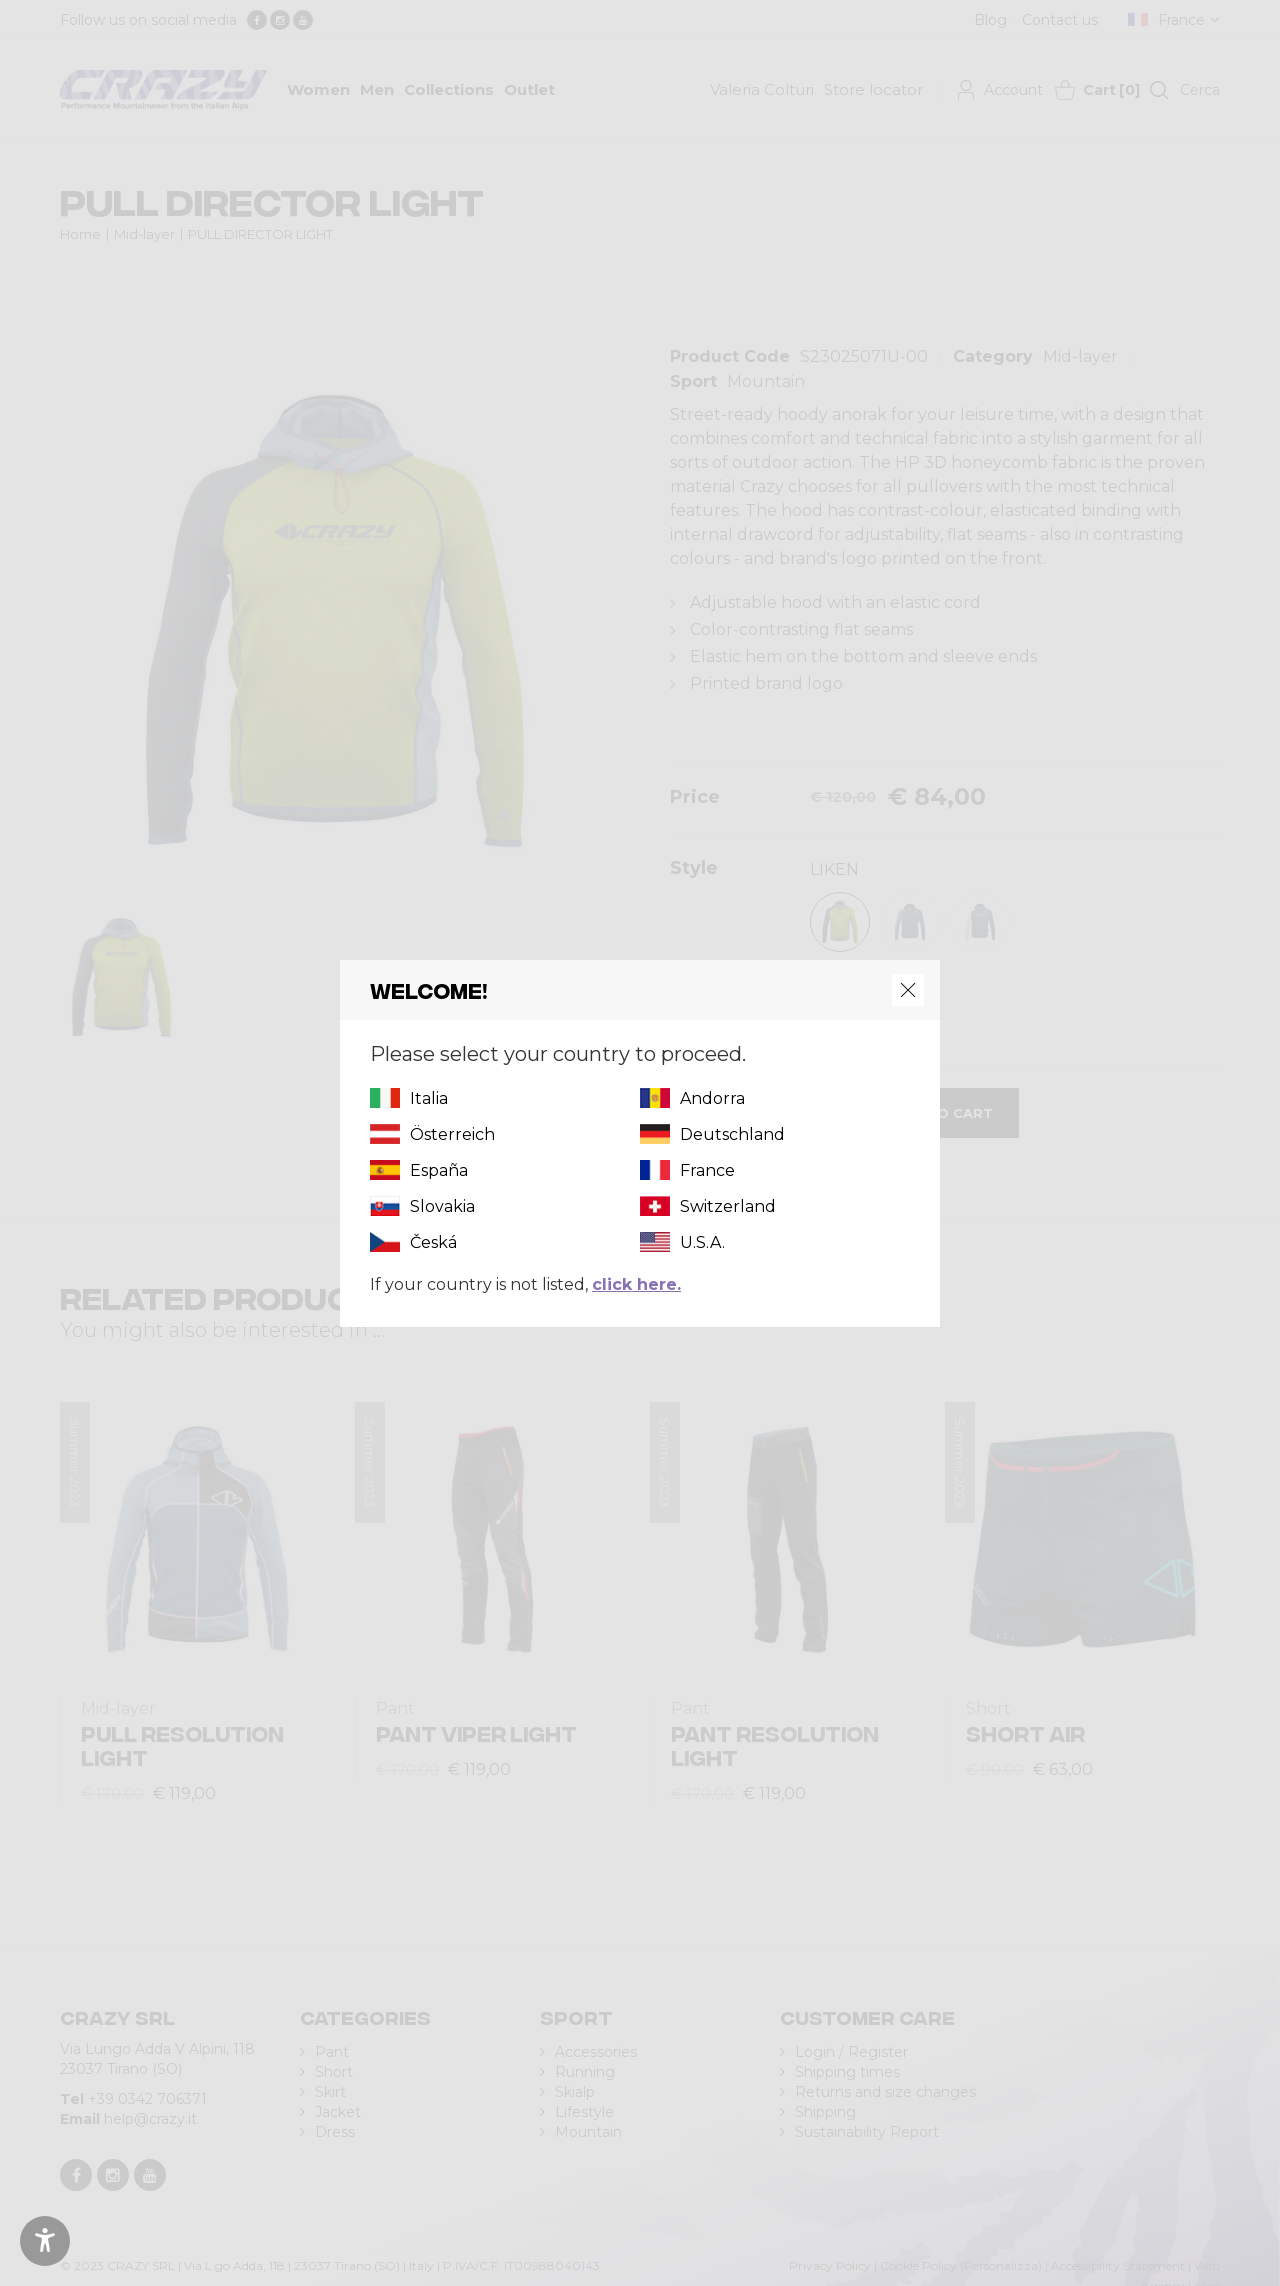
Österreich (452, 1134)
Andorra (712, 1098)
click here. (636, 1284)
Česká (433, 1242)
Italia (429, 1098)
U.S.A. (702, 1242)
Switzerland (728, 1206)
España (439, 1170)
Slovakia (442, 1206)
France (707, 1170)
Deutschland (732, 1134)
